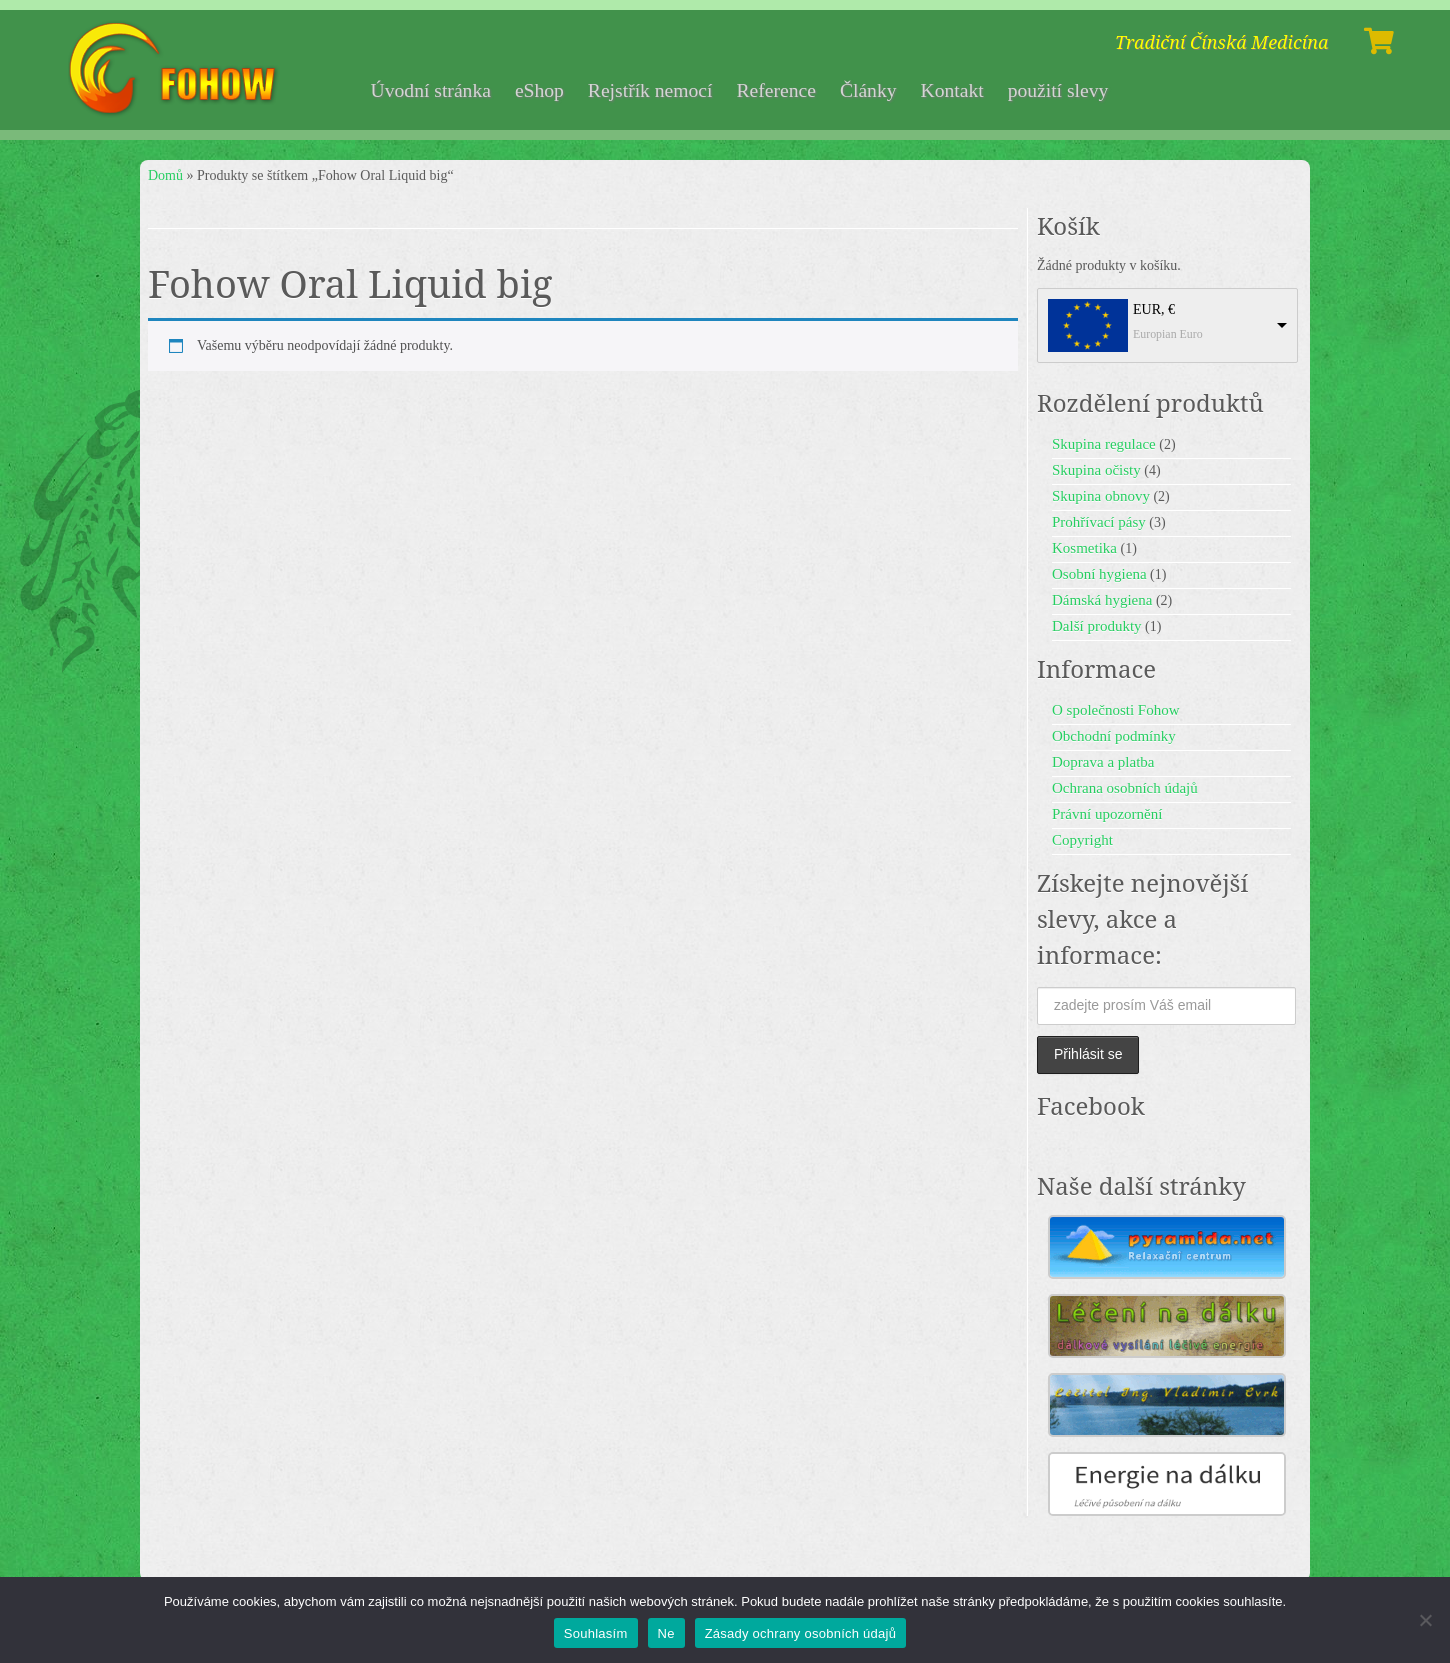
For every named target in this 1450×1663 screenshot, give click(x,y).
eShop (539, 90)
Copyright (1082, 840)
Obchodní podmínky (1114, 736)
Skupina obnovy (1101, 496)
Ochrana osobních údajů (1125, 788)
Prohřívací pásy (1099, 522)
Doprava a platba (1103, 762)
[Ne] (1425, 1620)
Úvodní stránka (431, 90)
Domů (165, 175)
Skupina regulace (1104, 444)
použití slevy (1058, 90)
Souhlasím (596, 1633)
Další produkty (1097, 626)
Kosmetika (1084, 548)
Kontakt (952, 90)
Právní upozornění (1107, 814)
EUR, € (1154, 309)
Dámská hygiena (1102, 600)
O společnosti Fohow (1116, 710)
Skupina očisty (1096, 470)
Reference (775, 90)
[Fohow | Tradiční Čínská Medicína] (175, 70)
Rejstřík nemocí (650, 90)
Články (868, 90)
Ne (666, 1633)
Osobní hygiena (1099, 574)
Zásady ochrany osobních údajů (801, 1633)
